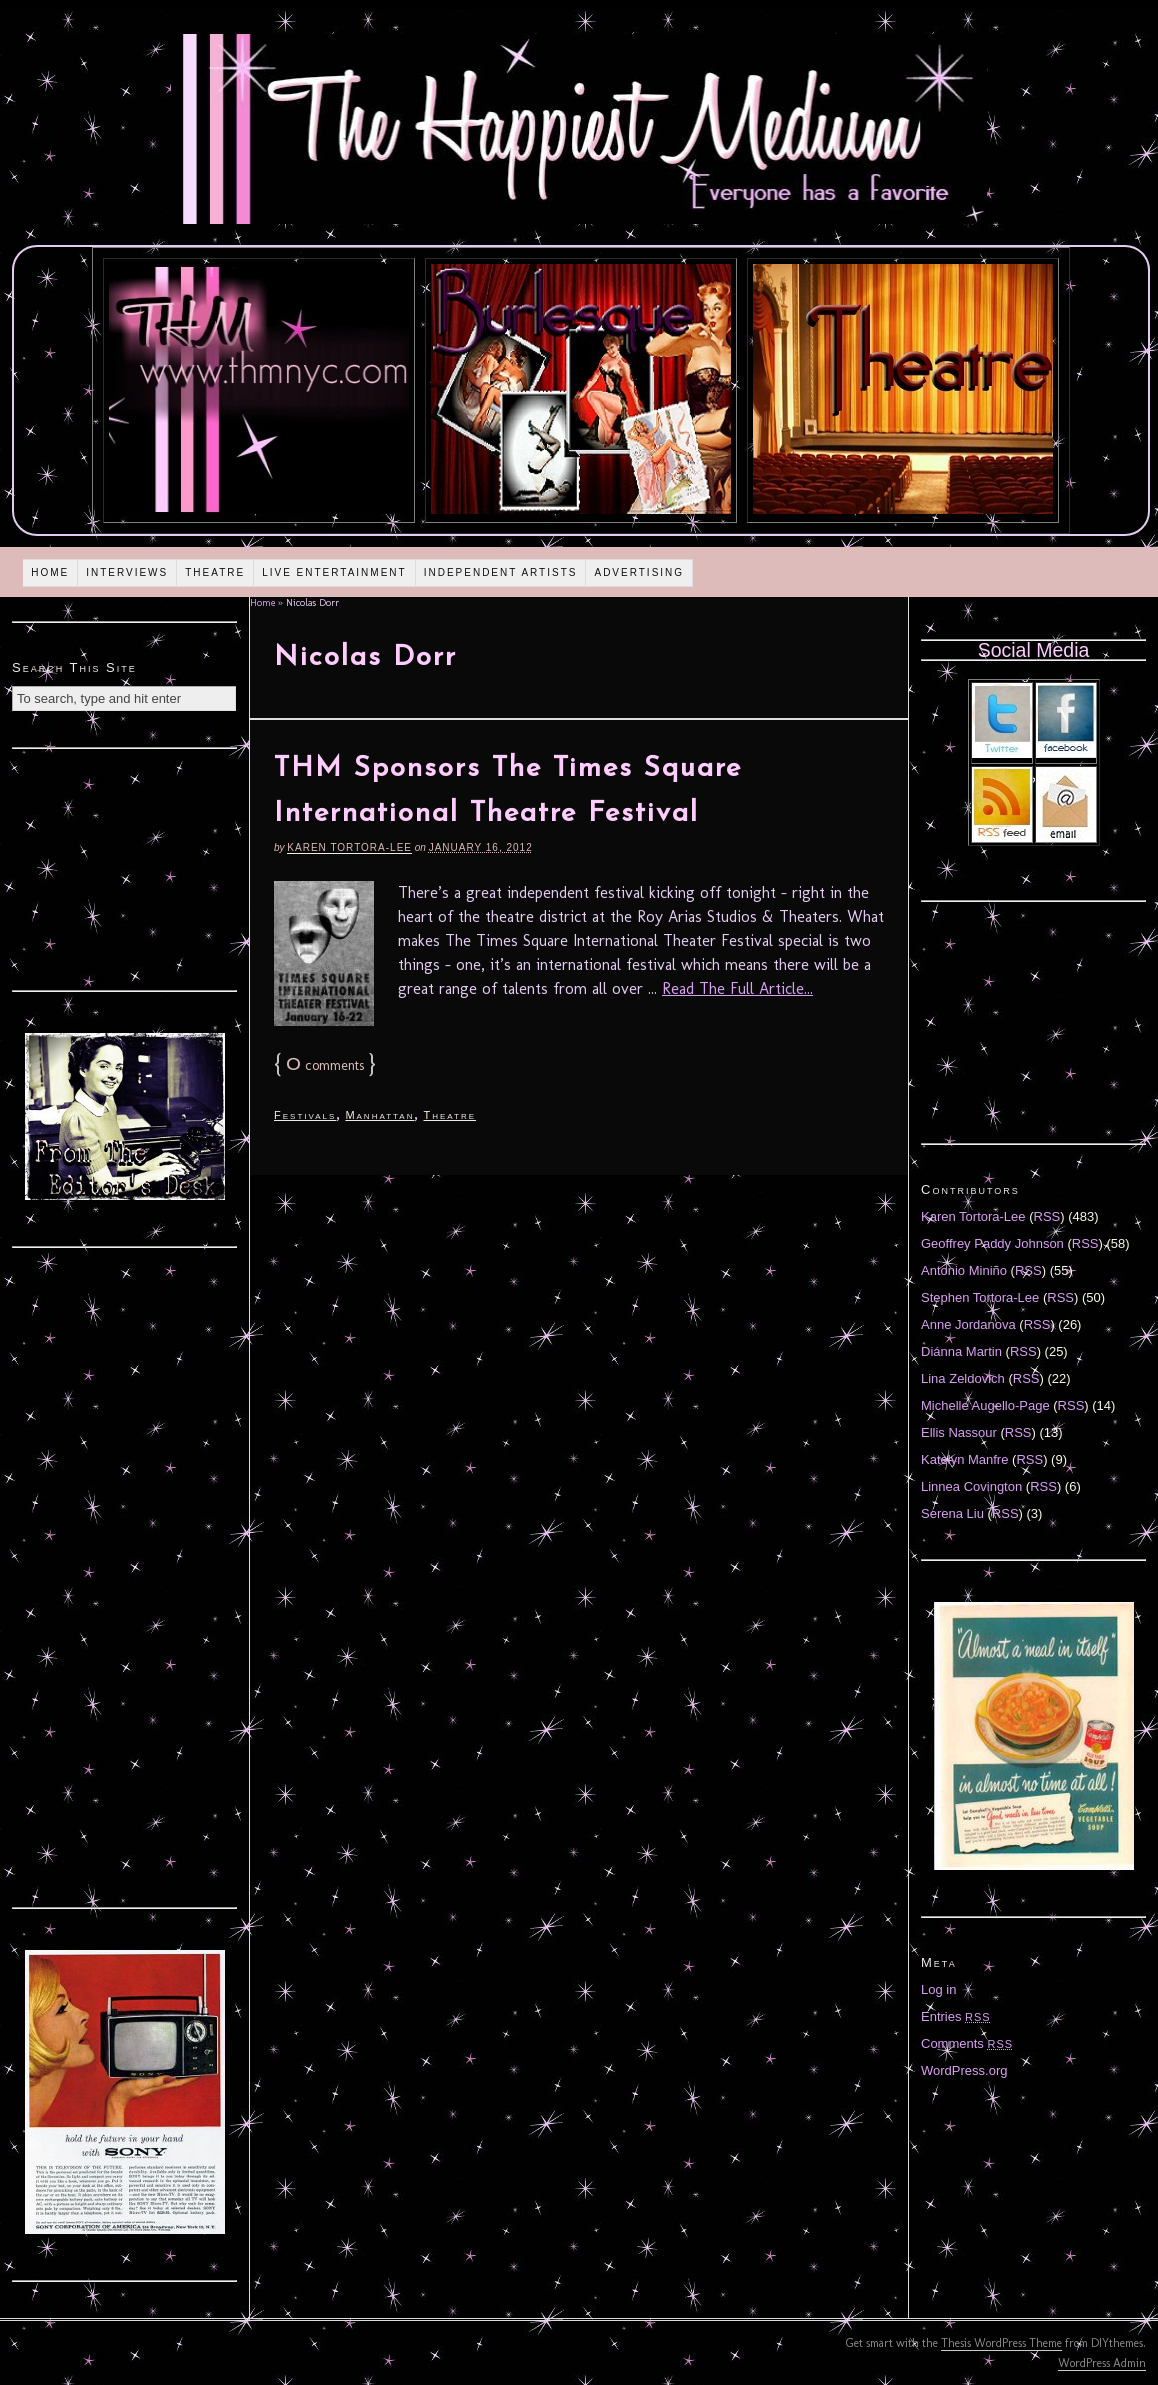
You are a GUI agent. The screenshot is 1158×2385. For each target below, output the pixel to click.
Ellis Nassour (959, 1432)
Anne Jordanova (968, 1324)
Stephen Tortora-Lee (980, 1297)
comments (325, 1065)
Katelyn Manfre (964, 1459)
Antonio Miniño (964, 1270)
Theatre (215, 572)
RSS (1047, 1216)
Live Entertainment (334, 572)
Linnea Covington (971, 1486)
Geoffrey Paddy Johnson (992, 1243)
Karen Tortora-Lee (349, 847)
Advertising (639, 572)
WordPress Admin (1102, 2363)
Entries (956, 2016)
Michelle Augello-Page (985, 1405)
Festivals (305, 1115)
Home (50, 572)
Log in (938, 1989)
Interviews (127, 572)
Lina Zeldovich (963, 1378)
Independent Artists (501, 572)
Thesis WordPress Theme (1001, 2343)
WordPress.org (964, 2070)
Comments (967, 2043)
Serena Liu (952, 1513)
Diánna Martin (961, 1351)
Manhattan (379, 1115)
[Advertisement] (125, 867)
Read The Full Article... (737, 988)
